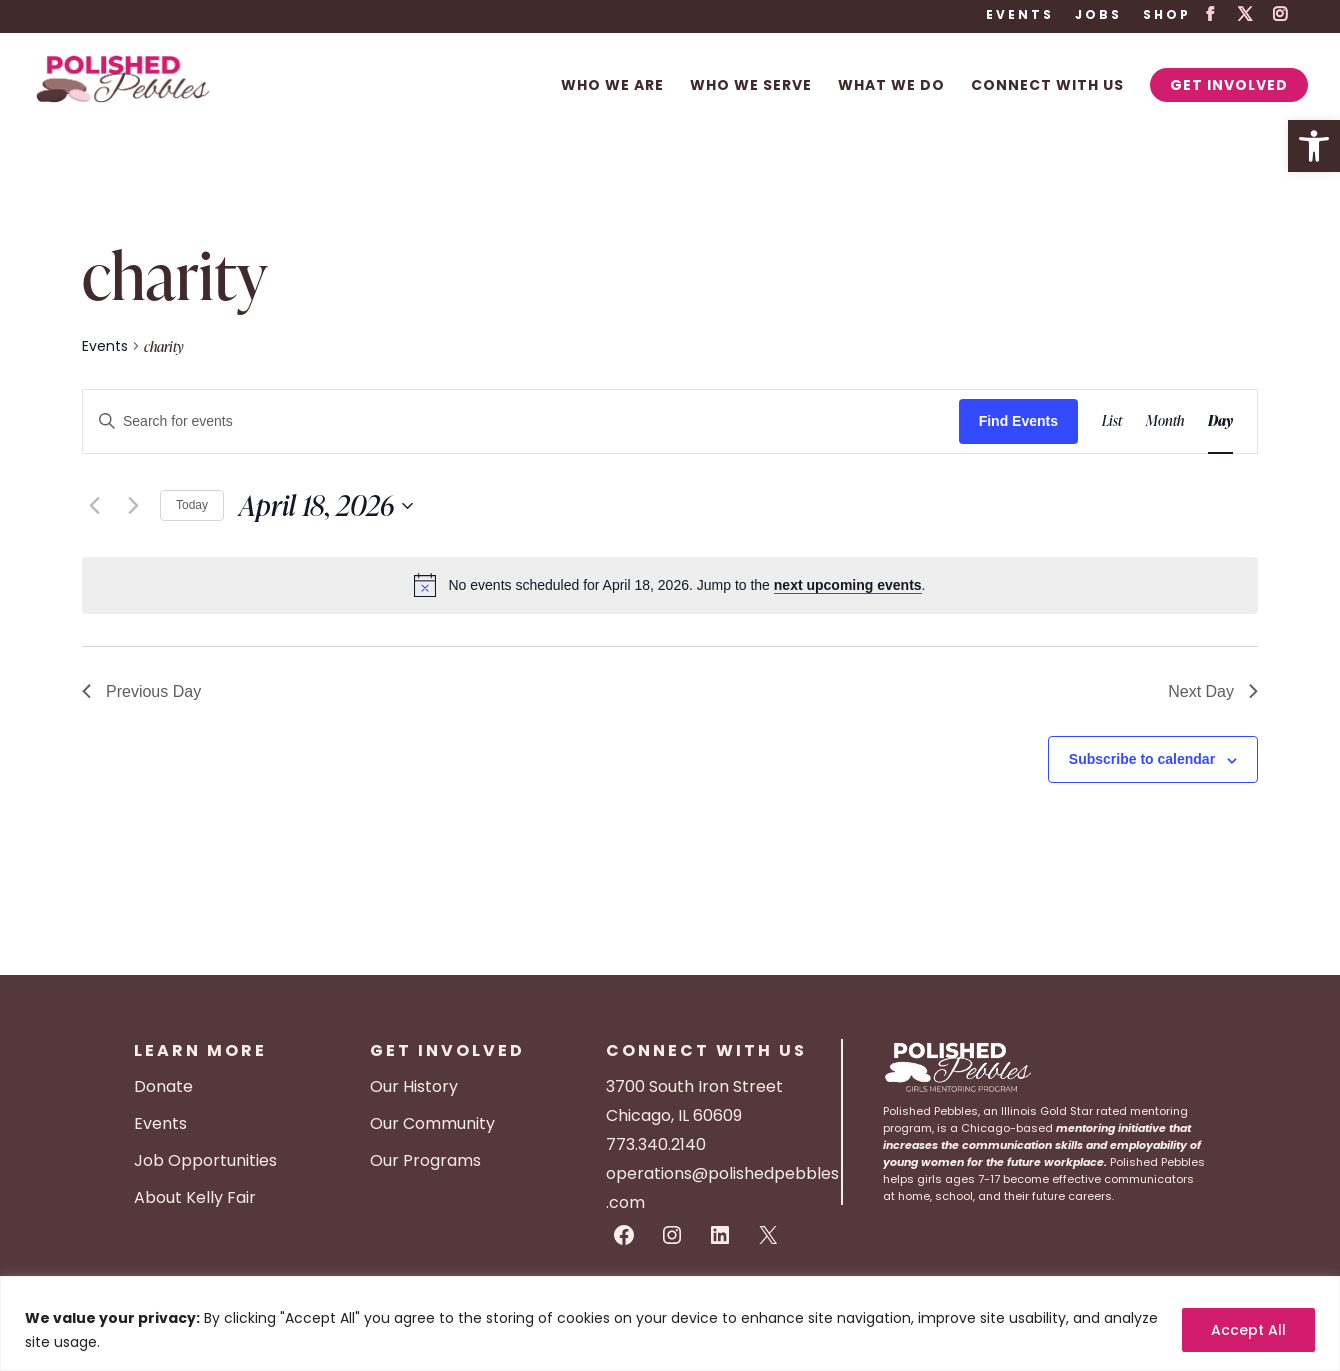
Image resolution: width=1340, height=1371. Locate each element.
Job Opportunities (205, 1160)
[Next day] (133, 506)
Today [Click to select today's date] (192, 505)
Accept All (1248, 1330)
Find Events (1018, 421)
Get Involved (1229, 85)
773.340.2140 (656, 1144)
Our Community (432, 1123)
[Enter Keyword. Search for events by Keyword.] (521, 421)
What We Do (891, 86)
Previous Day (141, 691)
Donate (163, 1086)
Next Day (1213, 691)
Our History (414, 1086)
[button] (1314, 146)
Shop (1167, 16)
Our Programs (425, 1160)
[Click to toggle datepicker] (326, 506)
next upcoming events (848, 585)
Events (1020, 16)
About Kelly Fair (195, 1197)
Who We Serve (751, 86)
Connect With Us (1047, 86)
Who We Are (612, 86)
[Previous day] (94, 506)
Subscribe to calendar (1142, 759)
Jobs (1098, 16)
